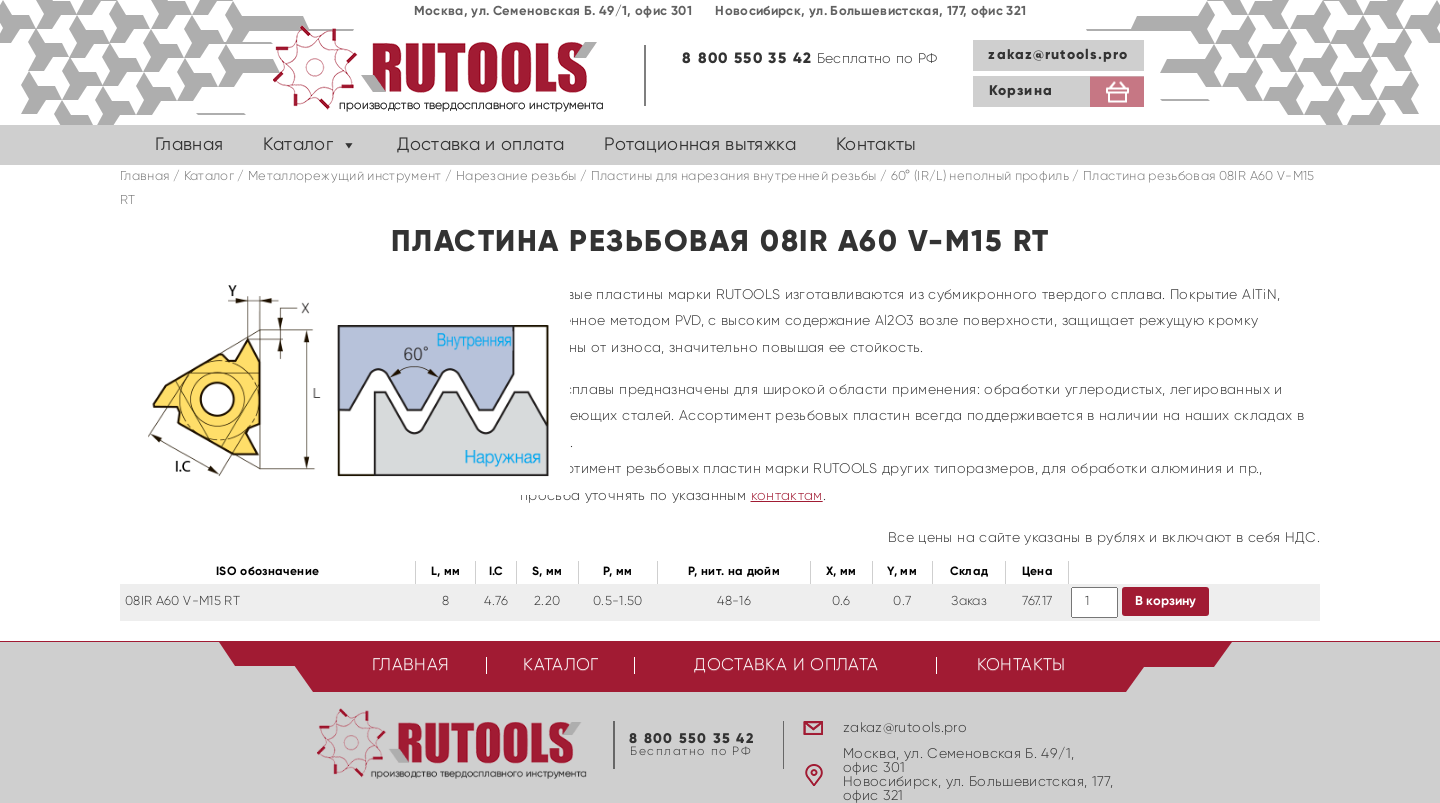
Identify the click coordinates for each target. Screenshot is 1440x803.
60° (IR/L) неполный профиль (980, 176)
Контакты (876, 145)
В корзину (1165, 601)
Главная (189, 145)
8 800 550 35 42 (747, 58)
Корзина (1021, 91)
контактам (787, 496)
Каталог (297, 145)
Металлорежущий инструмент (345, 176)
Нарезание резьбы (516, 176)
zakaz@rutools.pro (1058, 55)
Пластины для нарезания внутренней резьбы (734, 176)
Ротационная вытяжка (700, 145)
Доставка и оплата (480, 145)
